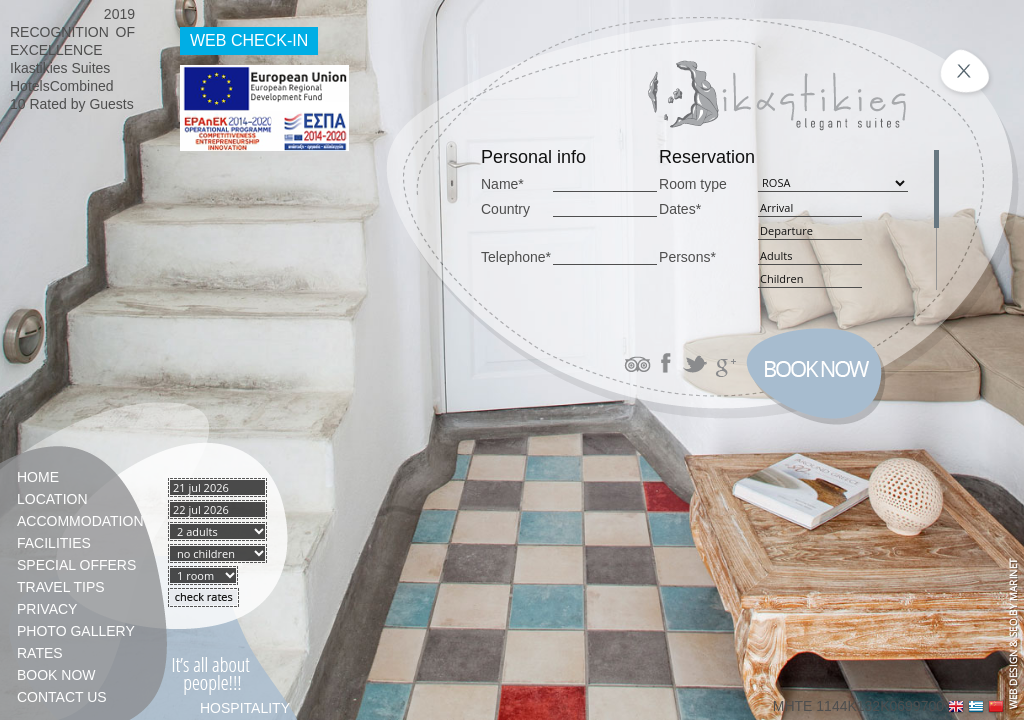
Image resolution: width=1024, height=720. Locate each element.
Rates (40, 653)
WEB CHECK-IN (249, 40)
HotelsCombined (62, 86)
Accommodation (79, 521)
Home (38, 477)
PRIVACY (47, 609)
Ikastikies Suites (60, 68)
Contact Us (62, 697)
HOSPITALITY (245, 708)
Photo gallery (76, 631)
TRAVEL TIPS (61, 587)
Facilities (54, 543)
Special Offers (76, 565)
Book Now (56, 675)
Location (52, 499)
